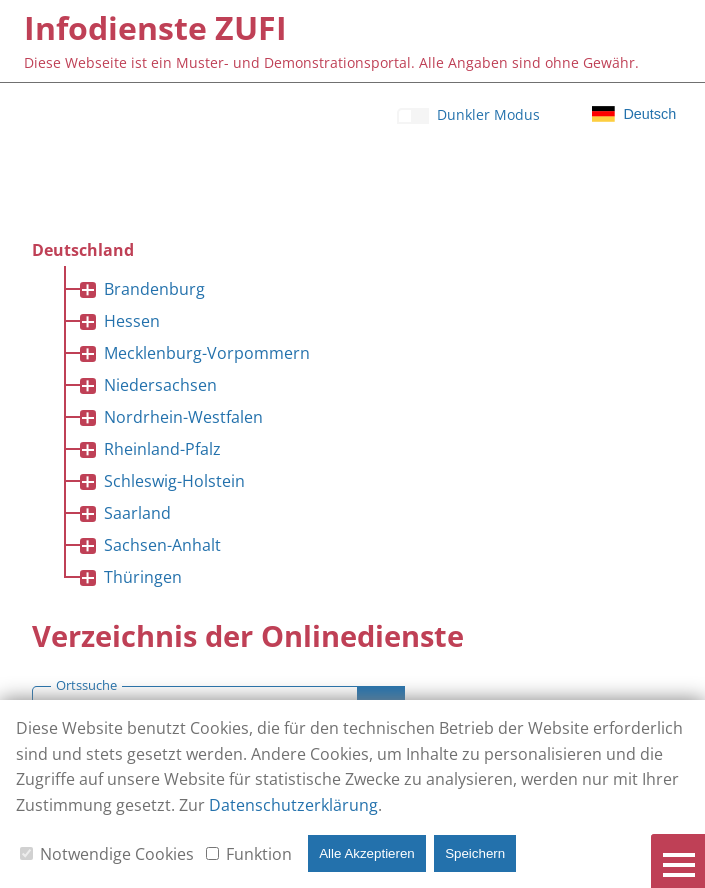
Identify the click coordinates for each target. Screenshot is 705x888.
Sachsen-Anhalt (162, 545)
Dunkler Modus (488, 114)
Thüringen (143, 577)
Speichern (475, 853)
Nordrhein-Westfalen (183, 417)
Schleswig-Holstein (174, 481)
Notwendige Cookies (117, 854)
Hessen (132, 321)
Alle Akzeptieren (367, 853)
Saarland (137, 513)
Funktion (259, 854)
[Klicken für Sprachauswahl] (634, 114)
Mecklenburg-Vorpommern (207, 353)
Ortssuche (86, 685)
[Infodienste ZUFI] (155, 28)
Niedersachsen (160, 385)
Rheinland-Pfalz (162, 449)
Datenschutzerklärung (293, 805)
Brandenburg (154, 289)
